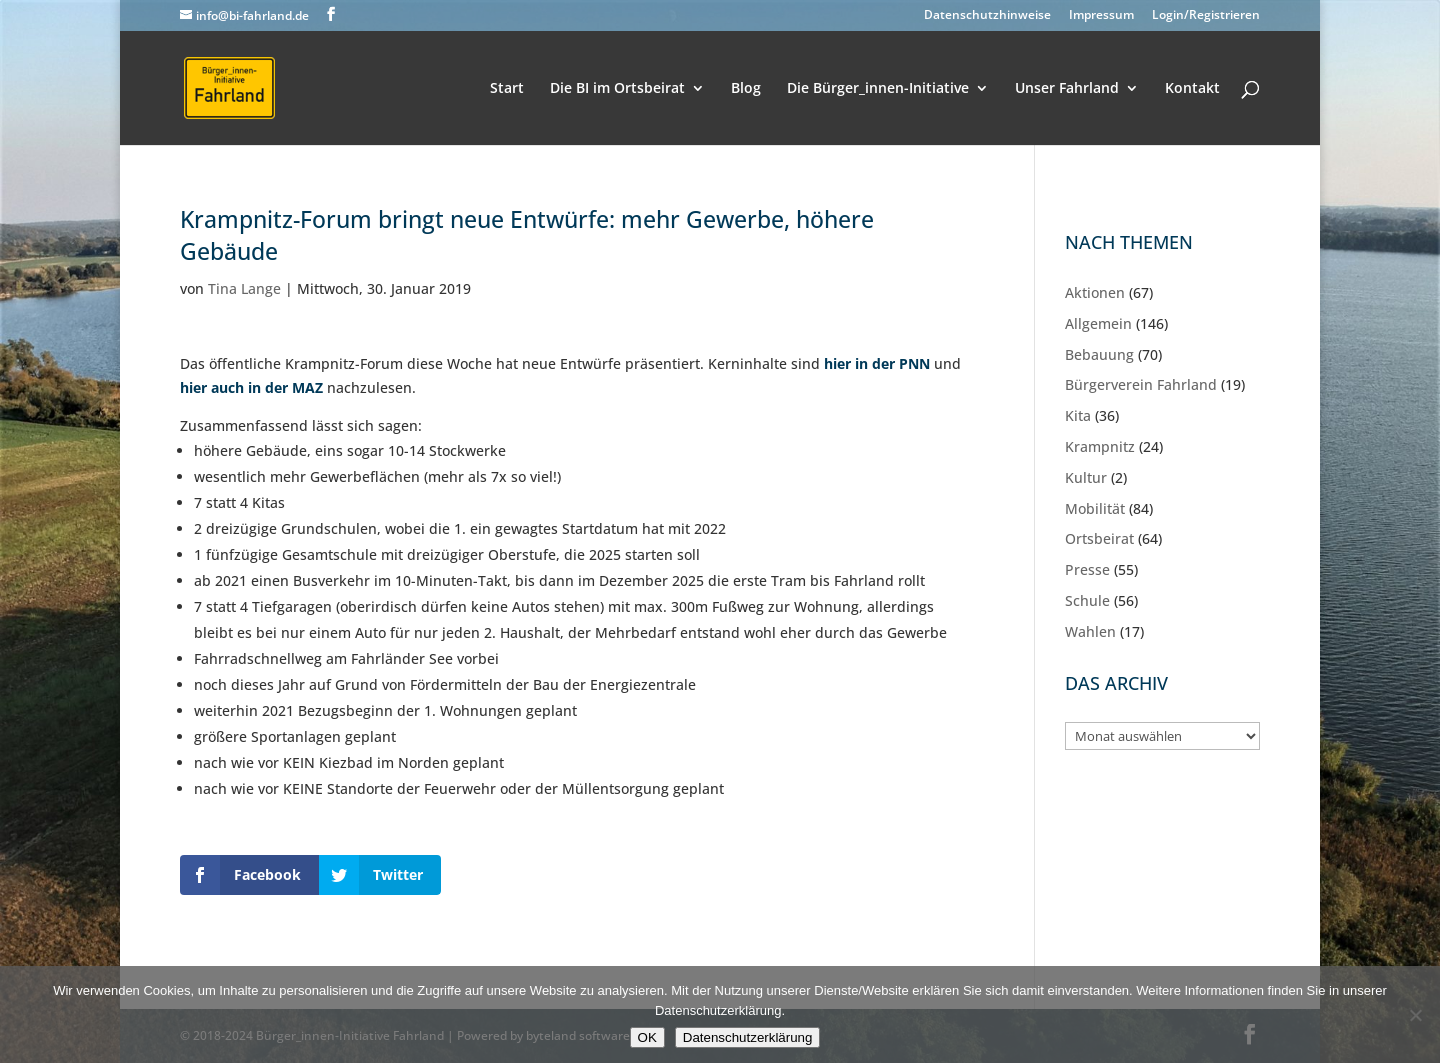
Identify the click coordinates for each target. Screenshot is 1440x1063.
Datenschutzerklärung (748, 1037)
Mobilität (1095, 508)
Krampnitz (1100, 446)
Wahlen (1090, 631)
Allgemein (1098, 323)
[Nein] (1415, 1015)
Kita (1078, 415)
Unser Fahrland (1067, 89)
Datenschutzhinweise (987, 16)
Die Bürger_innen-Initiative (878, 89)
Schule (1087, 600)
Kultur (1086, 477)
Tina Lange (244, 288)
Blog (746, 89)
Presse (1087, 569)
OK (647, 1037)
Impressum (1101, 16)
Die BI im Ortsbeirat (617, 89)
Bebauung (1099, 354)
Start (507, 89)
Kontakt (1192, 89)
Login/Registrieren (1206, 16)
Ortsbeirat (1099, 538)
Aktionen (1095, 292)
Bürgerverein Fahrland (1141, 384)
